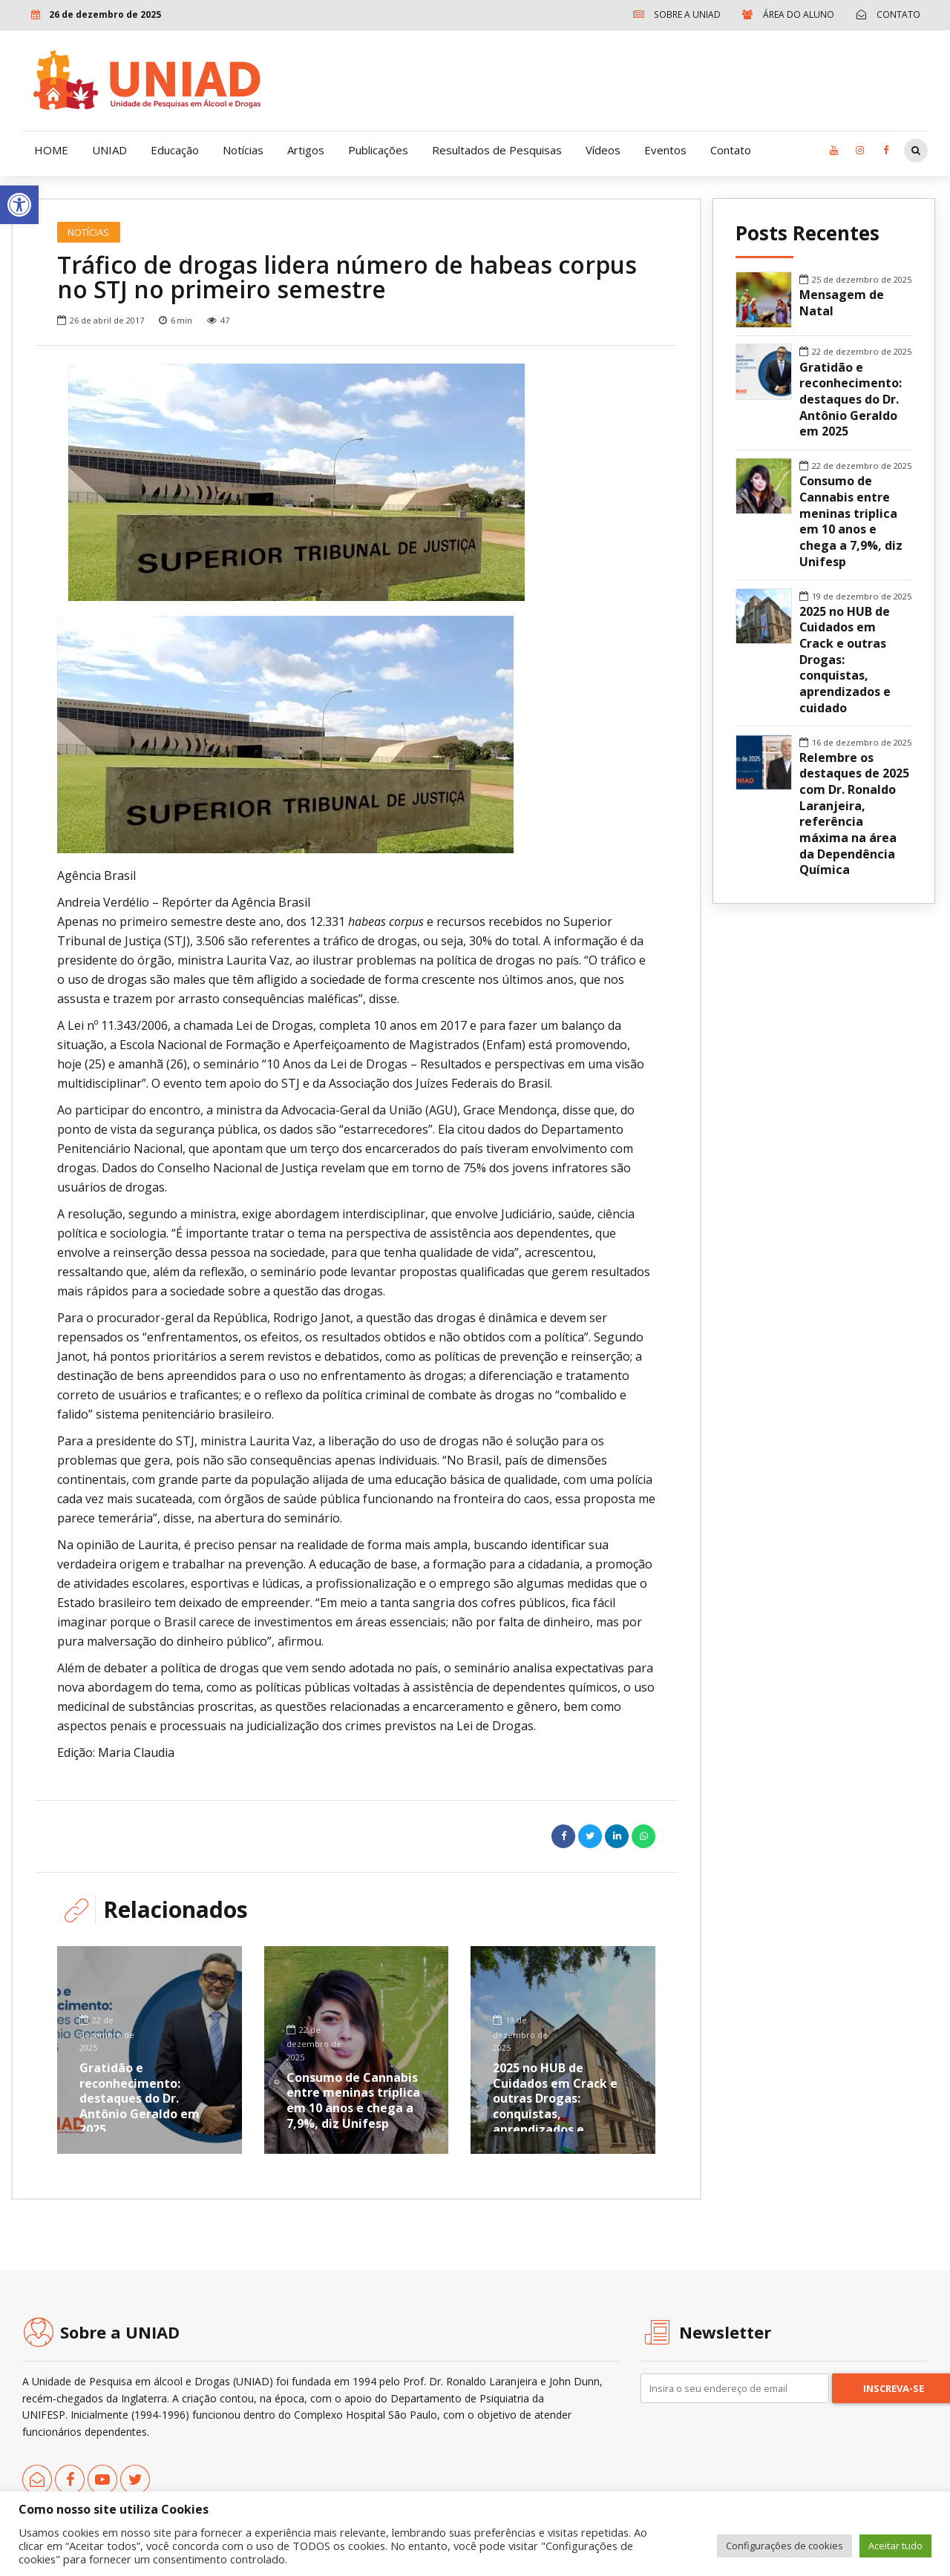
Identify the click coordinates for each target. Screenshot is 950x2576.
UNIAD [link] (109, 149)
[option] (356, 482)
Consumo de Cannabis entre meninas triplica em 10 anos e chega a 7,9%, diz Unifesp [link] (353, 2100)
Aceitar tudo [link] (895, 2545)
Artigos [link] (305, 149)
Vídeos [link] (603, 149)
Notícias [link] (243, 149)
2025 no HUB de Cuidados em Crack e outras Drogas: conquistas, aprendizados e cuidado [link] (555, 2106)
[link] (19, 204)
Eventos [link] (665, 149)
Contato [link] (730, 149)
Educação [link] (175, 149)
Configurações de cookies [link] (784, 2545)
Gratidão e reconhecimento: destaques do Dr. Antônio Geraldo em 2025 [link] (139, 2099)
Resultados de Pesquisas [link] (497, 149)
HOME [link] (51, 149)
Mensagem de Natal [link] (841, 303)
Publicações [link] (378, 149)
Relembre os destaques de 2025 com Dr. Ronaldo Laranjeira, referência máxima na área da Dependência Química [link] (854, 814)
